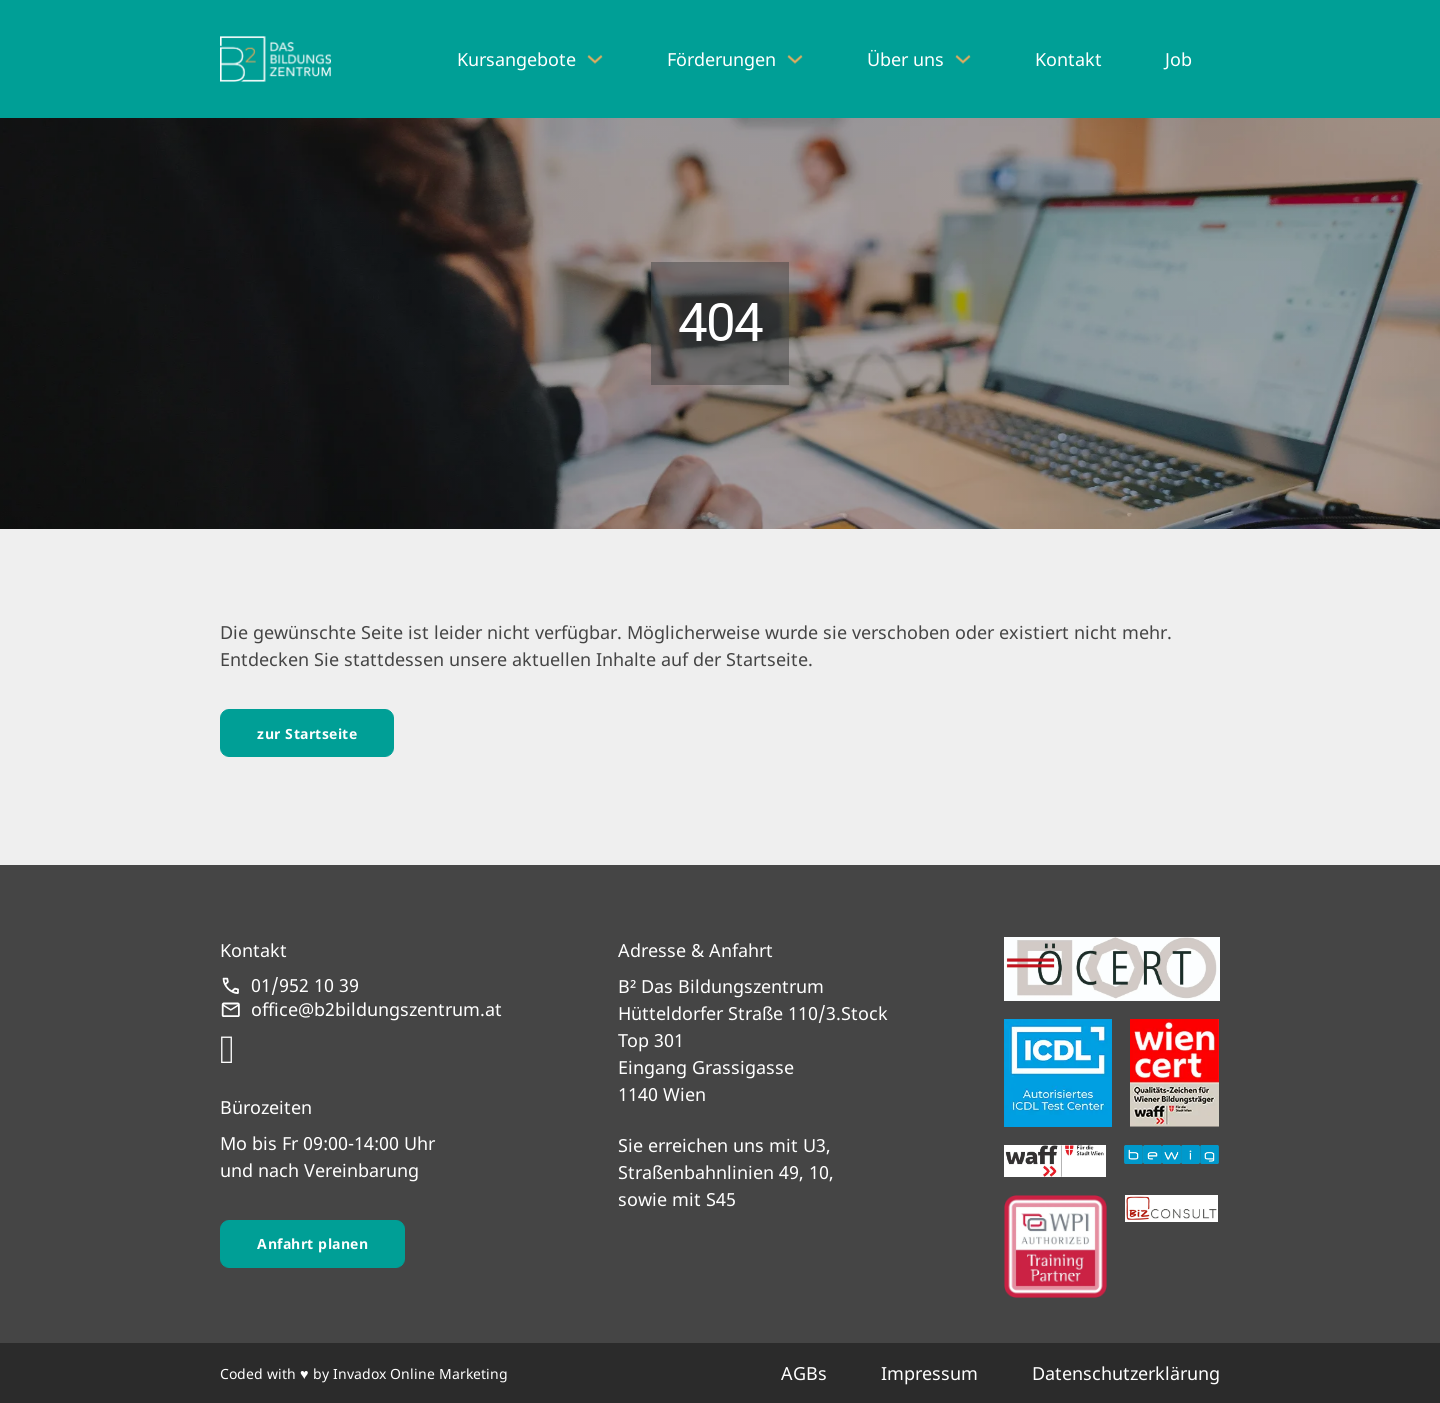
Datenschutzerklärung (1126, 1373)
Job (1178, 59)
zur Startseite (307, 733)
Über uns (905, 59)
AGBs (804, 1373)
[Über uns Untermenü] (963, 59)
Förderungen (721, 59)
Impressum (929, 1373)
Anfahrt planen (312, 1243)
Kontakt (1068, 59)
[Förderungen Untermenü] (795, 59)
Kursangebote (516, 59)
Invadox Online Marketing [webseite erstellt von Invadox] (420, 1373)
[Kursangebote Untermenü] (595, 59)
